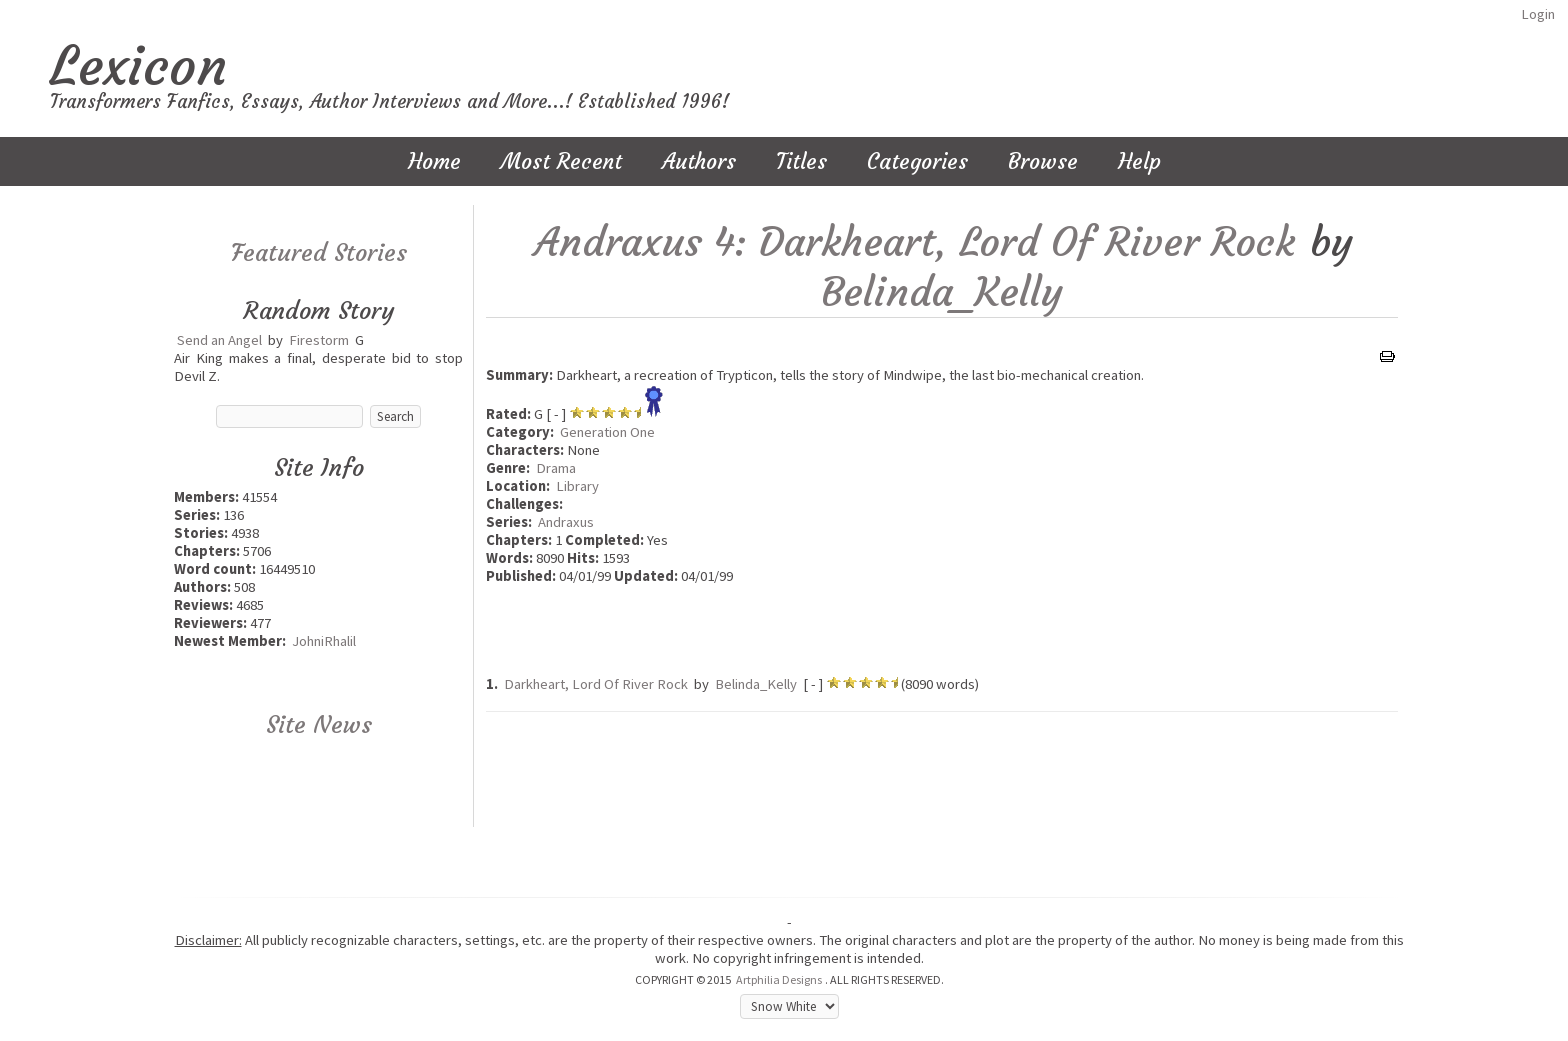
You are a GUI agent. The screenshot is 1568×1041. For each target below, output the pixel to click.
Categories (917, 161)
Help (1139, 161)
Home (434, 161)
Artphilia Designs (779, 979)
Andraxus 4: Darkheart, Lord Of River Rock (914, 242)
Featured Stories (319, 253)
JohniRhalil (324, 641)
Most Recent (561, 161)
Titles (801, 161)
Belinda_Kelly (942, 292)
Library (577, 486)
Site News (319, 725)
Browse (1043, 161)
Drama (556, 468)
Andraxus (566, 522)
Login (1538, 14)
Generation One (607, 432)
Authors (699, 161)
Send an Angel (219, 340)
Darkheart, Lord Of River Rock (596, 684)
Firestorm (319, 340)
